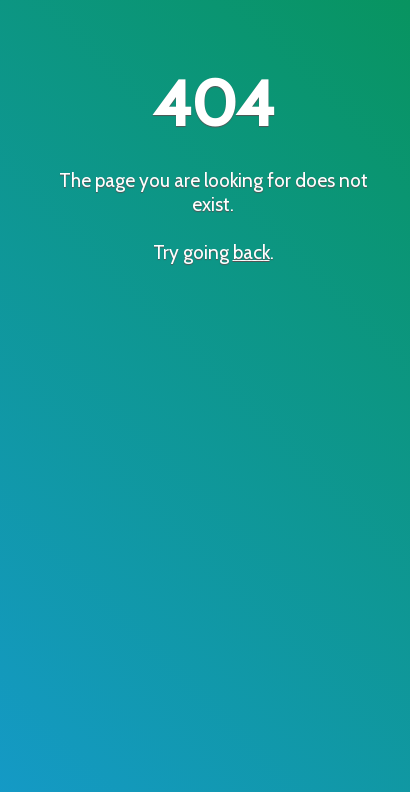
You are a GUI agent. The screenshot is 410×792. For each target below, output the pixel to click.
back (251, 252)
